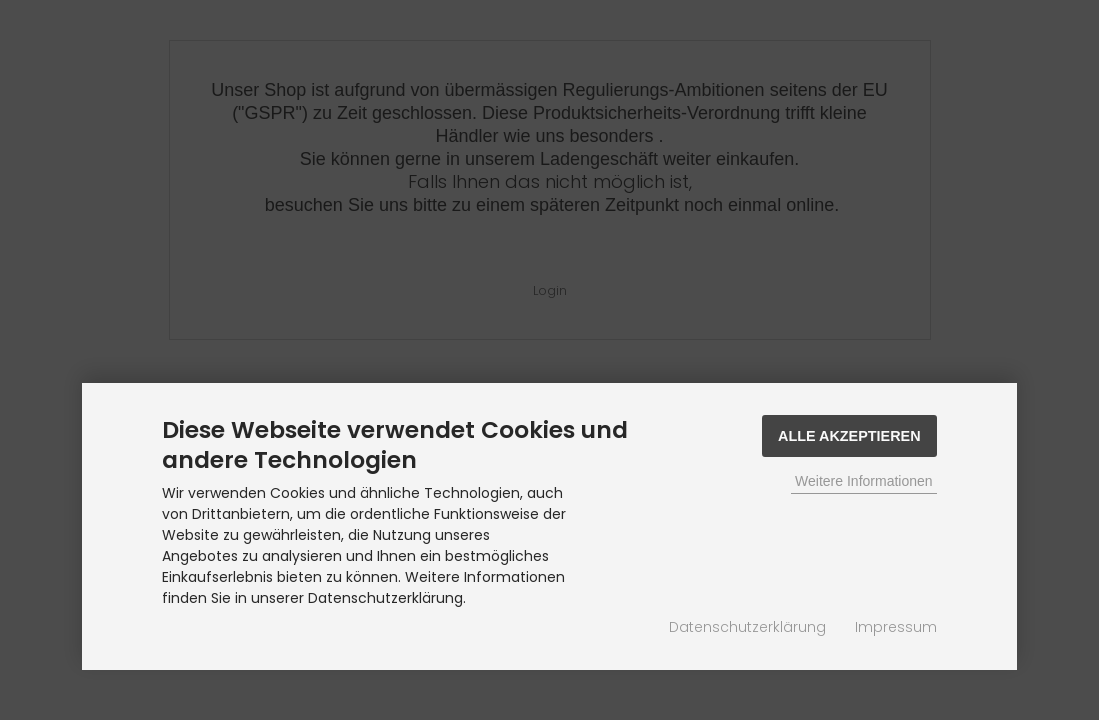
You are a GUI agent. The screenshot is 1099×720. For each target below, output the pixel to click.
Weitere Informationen (863, 481)
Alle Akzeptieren (849, 436)
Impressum (896, 627)
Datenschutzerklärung (747, 627)
